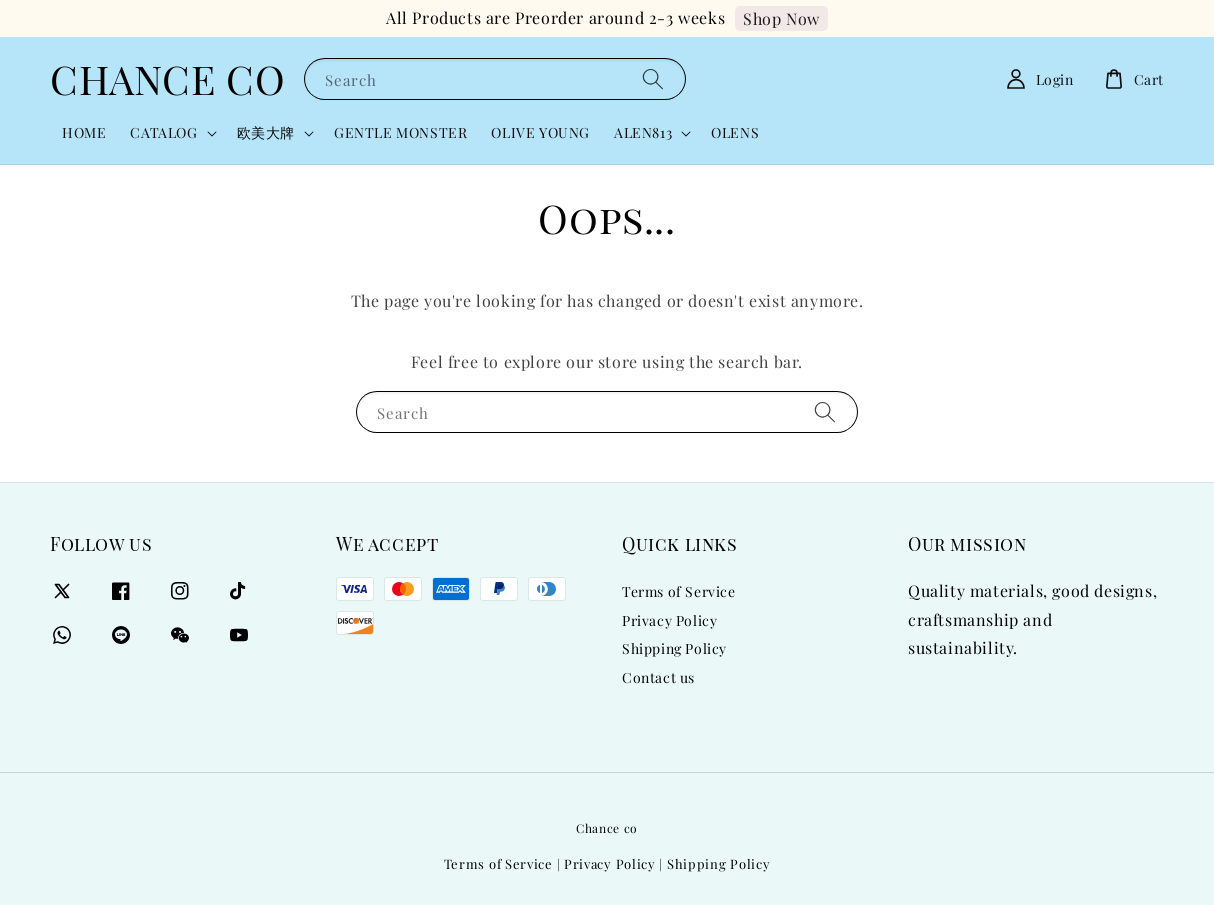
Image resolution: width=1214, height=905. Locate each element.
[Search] (653, 78)
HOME (84, 132)
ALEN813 (643, 133)
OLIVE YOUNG (540, 132)
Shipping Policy (674, 648)
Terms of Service (679, 592)
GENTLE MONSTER (400, 132)
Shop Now (781, 18)
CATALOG (163, 133)
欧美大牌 (266, 133)
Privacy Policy (669, 620)
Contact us (658, 677)
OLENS (735, 132)
